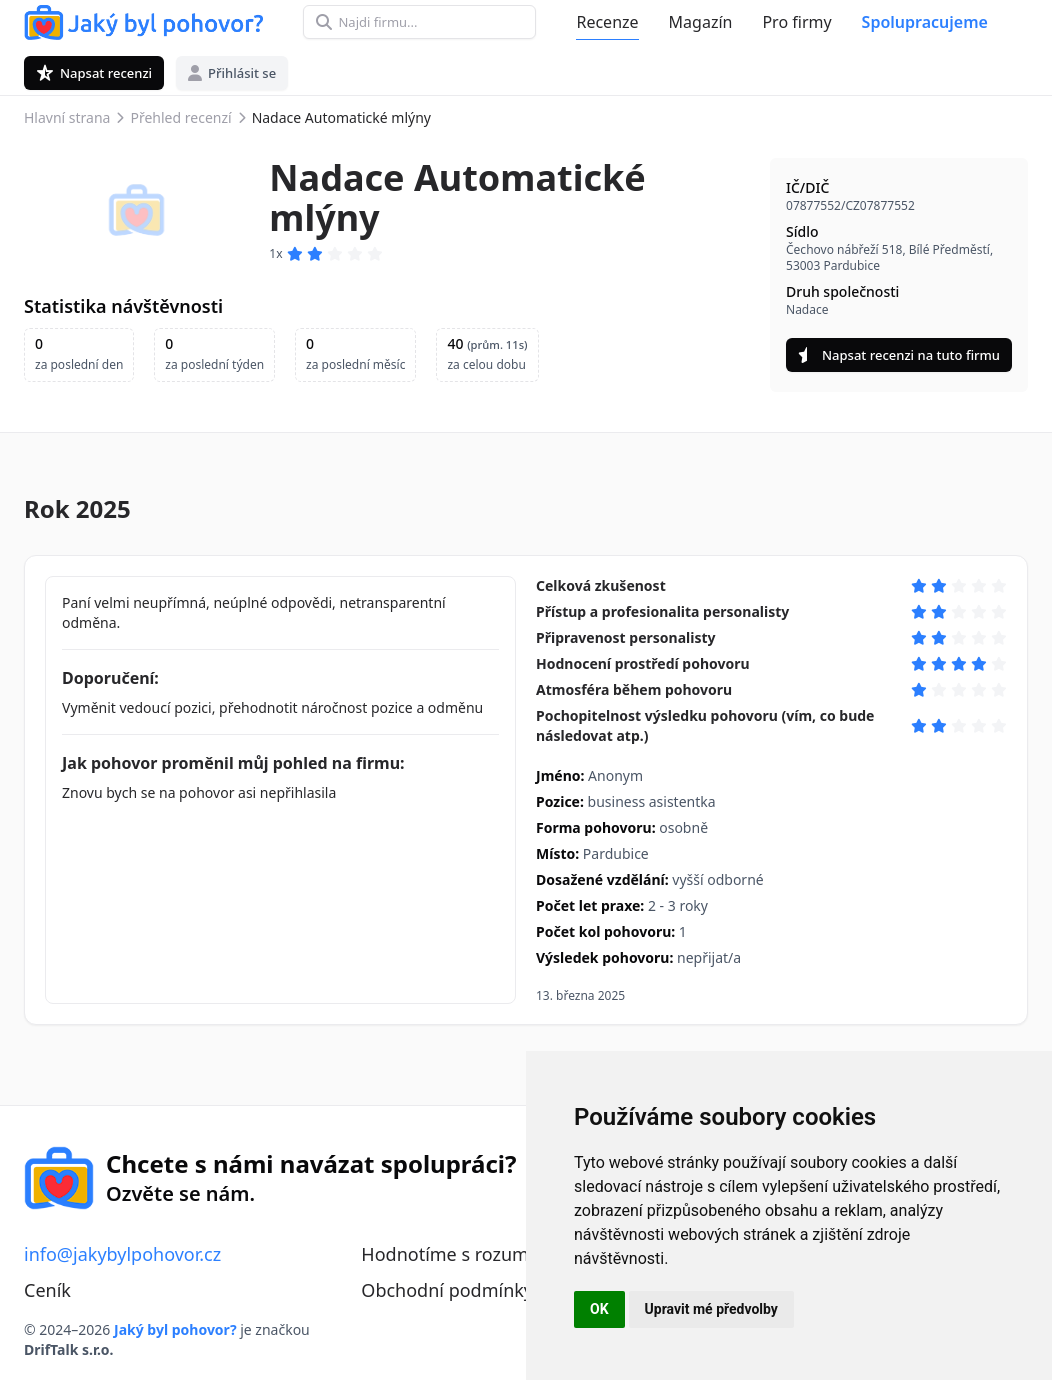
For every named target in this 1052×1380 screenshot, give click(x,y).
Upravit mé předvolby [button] (711, 1309)
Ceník (47, 1290)
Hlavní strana (67, 117)
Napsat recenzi (94, 73)
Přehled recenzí (180, 117)
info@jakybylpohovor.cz (122, 1254)
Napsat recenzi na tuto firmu (899, 355)
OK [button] (599, 1309)
